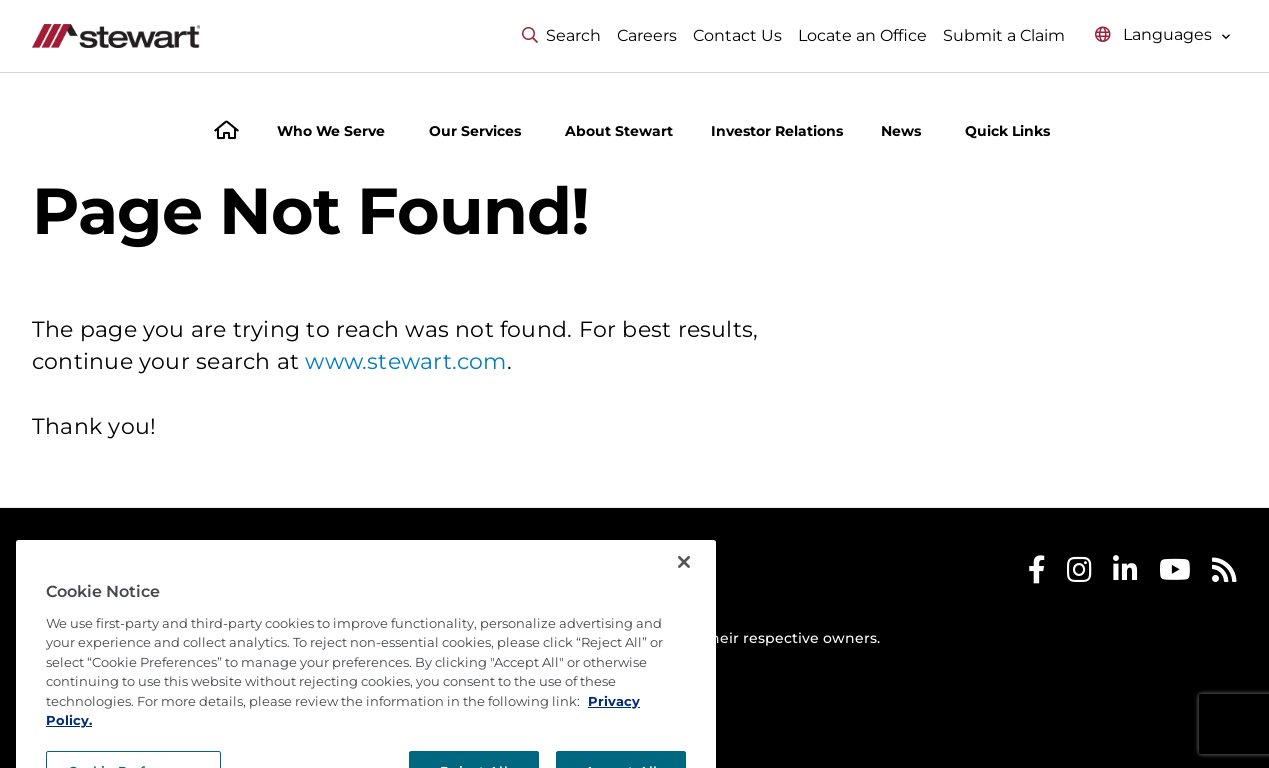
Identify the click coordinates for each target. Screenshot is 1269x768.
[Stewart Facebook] (1037, 574)
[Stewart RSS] (1224, 574)
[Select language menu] (1163, 35)
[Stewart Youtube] (1175, 574)
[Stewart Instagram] (1079, 574)
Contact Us (737, 35)
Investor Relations (777, 131)
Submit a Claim (1004, 35)
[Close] (684, 621)
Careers (647, 35)
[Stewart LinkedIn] (1125, 574)
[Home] (226, 132)
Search (561, 35)
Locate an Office (862, 35)
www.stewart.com (405, 361)
